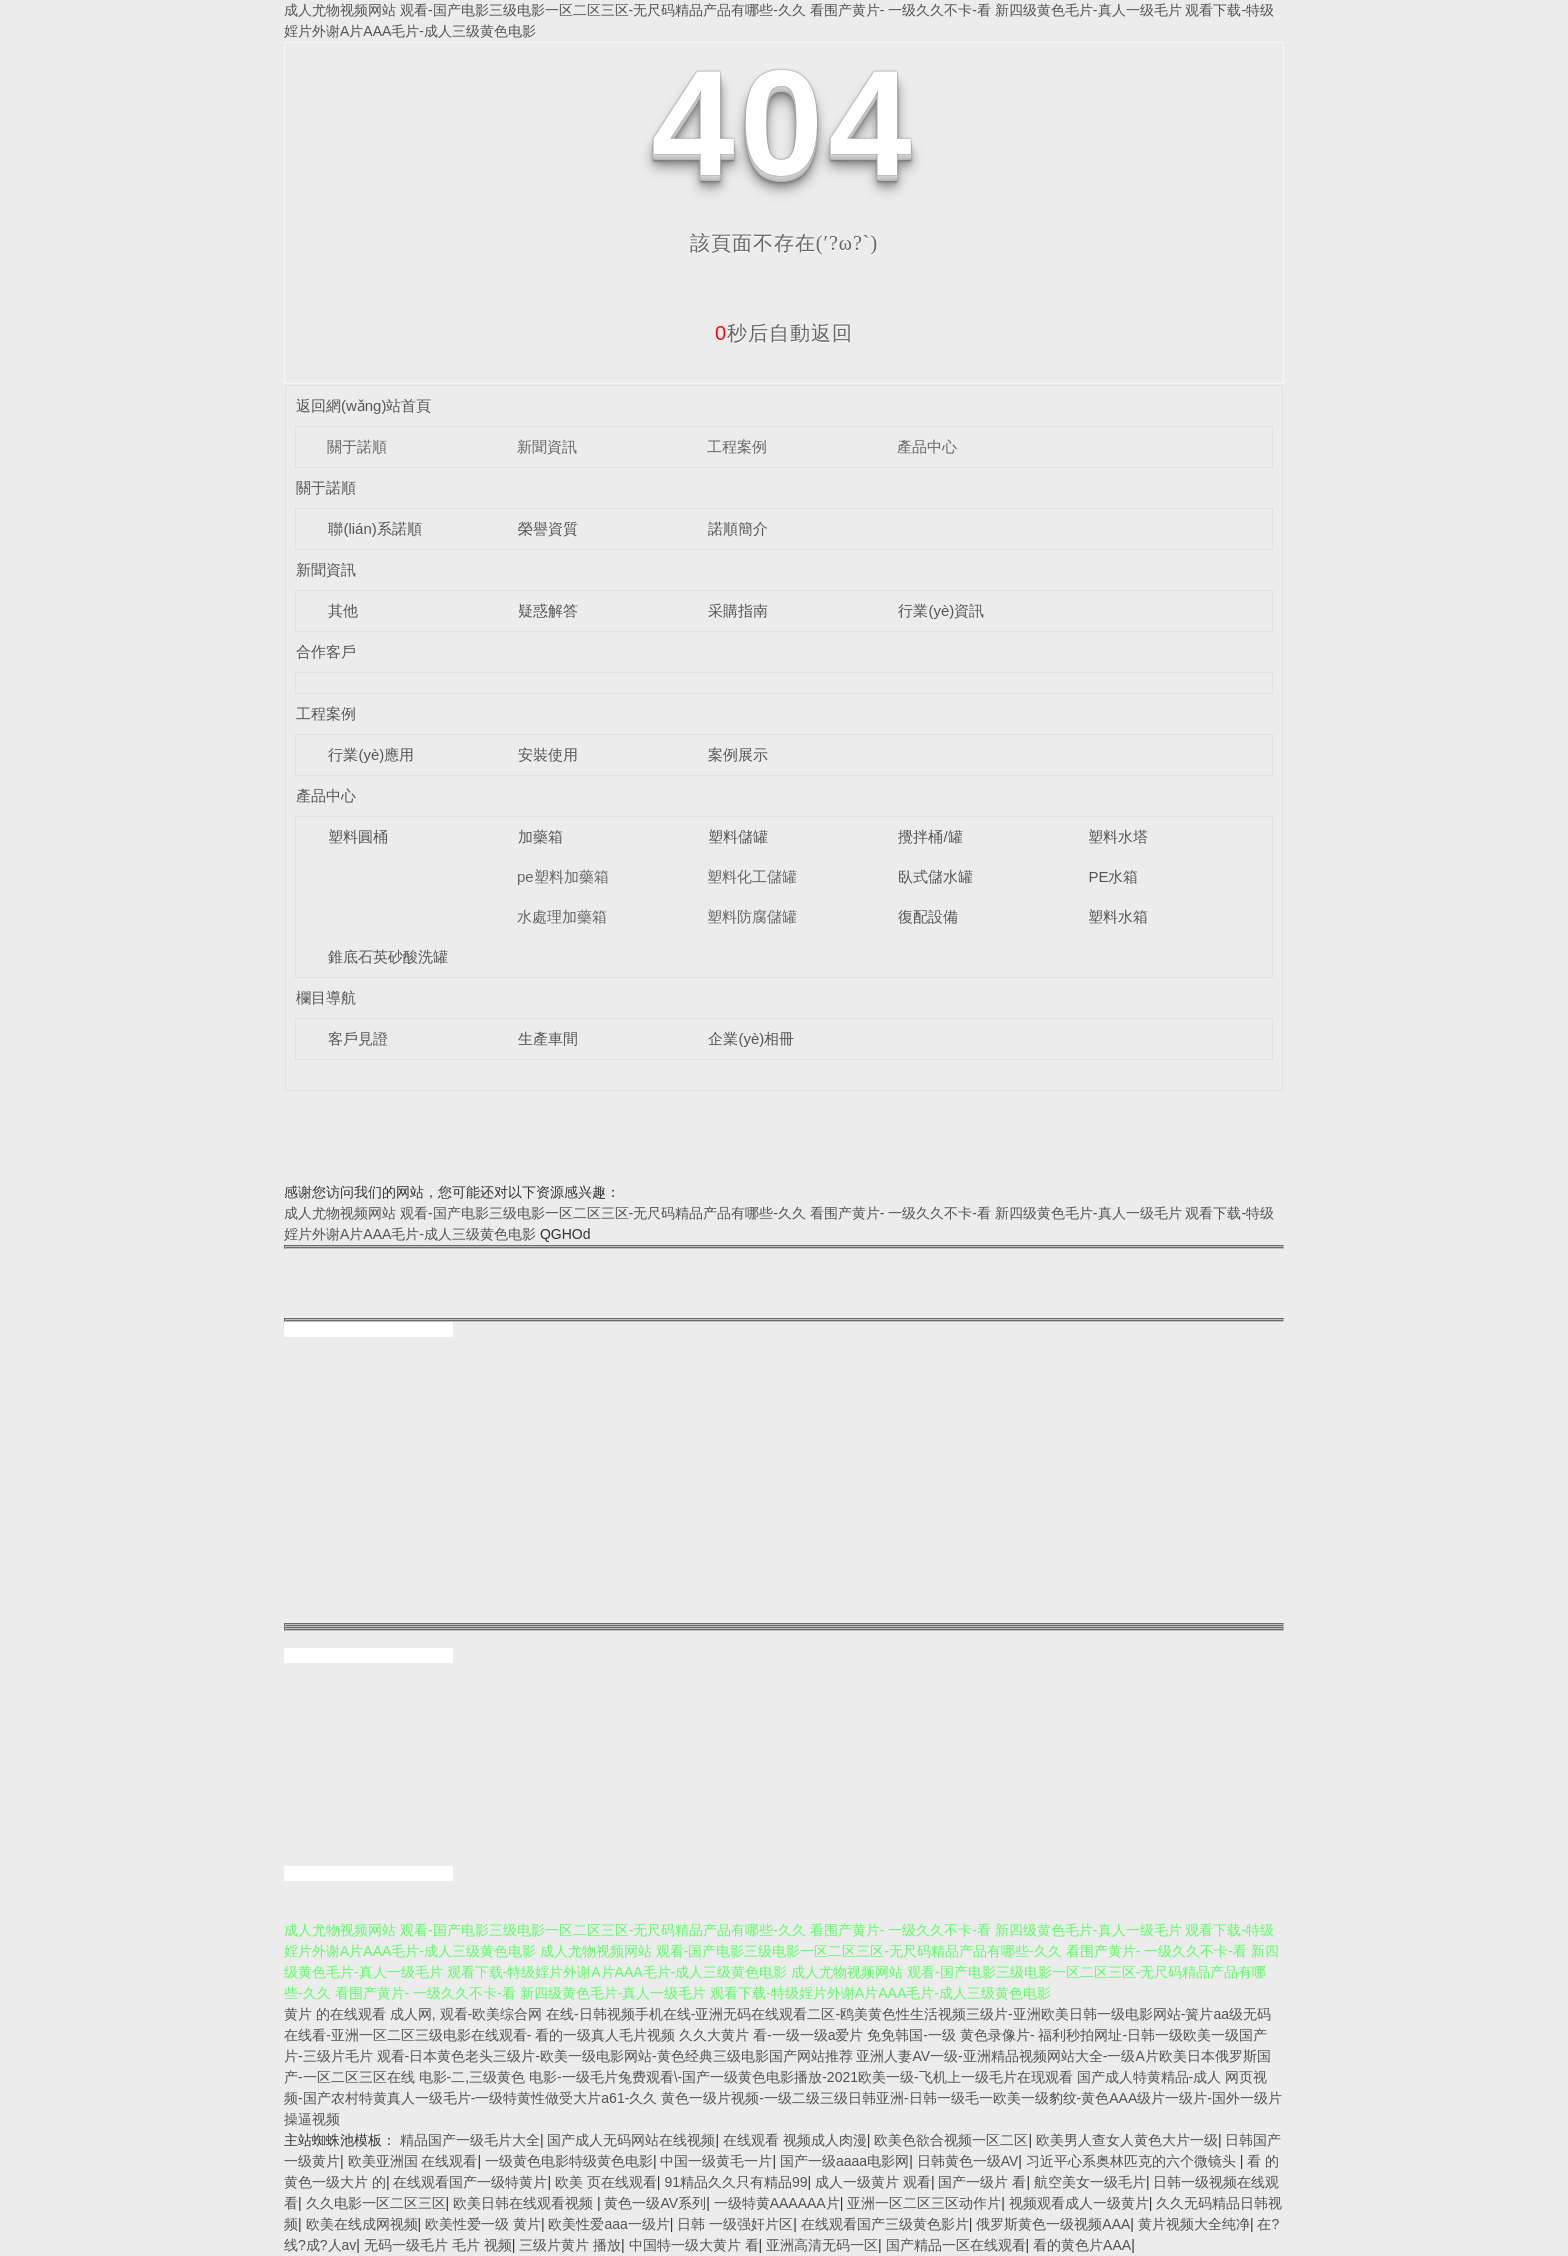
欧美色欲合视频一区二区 (951, 2140)
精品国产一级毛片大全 (470, 2140)
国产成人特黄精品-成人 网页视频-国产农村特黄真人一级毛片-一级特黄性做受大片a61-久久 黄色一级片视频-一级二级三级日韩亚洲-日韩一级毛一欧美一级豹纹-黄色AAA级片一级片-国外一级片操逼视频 (783, 2098)
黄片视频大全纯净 (1194, 2224)
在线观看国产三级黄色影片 (885, 2224)
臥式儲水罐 (935, 876)
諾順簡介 (738, 528)
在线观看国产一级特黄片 (470, 2182)
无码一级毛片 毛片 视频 (438, 2245)
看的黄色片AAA (1082, 2245)
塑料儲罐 (738, 836)
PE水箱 (1113, 876)
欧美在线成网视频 (362, 2224)
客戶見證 (358, 1038)
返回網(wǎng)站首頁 (364, 405)
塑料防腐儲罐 (752, 916)
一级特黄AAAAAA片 (777, 2203)
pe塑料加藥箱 (563, 876)
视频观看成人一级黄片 (1079, 2203)
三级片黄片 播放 (570, 2245)
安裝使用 (548, 754)
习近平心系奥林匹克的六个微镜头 (1133, 2161)
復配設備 (928, 916)
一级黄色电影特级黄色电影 (569, 2161)
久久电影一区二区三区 (376, 2203)
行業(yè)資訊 (941, 610)
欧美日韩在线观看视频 (525, 2203)
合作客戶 (326, 651)
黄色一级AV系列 (655, 2203)
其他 (343, 610)
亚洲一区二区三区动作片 (924, 2203)
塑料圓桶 (358, 836)
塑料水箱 (1118, 916)
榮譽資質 (548, 528)
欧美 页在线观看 (606, 2182)
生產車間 (548, 1038)
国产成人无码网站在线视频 (631, 2140)
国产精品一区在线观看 (956, 2245)
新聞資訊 (547, 446)
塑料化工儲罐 (752, 876)
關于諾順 (357, 446)
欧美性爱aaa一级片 (608, 2224)
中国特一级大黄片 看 (694, 2245)
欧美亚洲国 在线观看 (413, 2161)
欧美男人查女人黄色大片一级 (1127, 2140)
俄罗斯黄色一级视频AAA (1053, 2224)
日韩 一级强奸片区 (735, 2224)
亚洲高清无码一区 (822, 2245)
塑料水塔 (1118, 836)
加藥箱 (540, 836)
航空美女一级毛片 (1090, 2182)
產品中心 (927, 446)
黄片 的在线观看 (335, 2014)
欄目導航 (326, 997)
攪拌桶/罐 (930, 836)
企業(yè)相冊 (751, 1038)
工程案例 (737, 446)
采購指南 (738, 610)
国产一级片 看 (982, 2182)
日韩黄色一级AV (968, 2161)
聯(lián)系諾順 (374, 528)
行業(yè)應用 (371, 754)
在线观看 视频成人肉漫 (795, 2140)
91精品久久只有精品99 (735, 2182)
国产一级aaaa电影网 (844, 2161)
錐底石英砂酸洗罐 (388, 956)
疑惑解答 (548, 610)
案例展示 (738, 754)
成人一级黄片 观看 (873, 2182)
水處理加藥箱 (562, 916)
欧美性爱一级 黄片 (483, 2224)
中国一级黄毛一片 (716, 2161)
